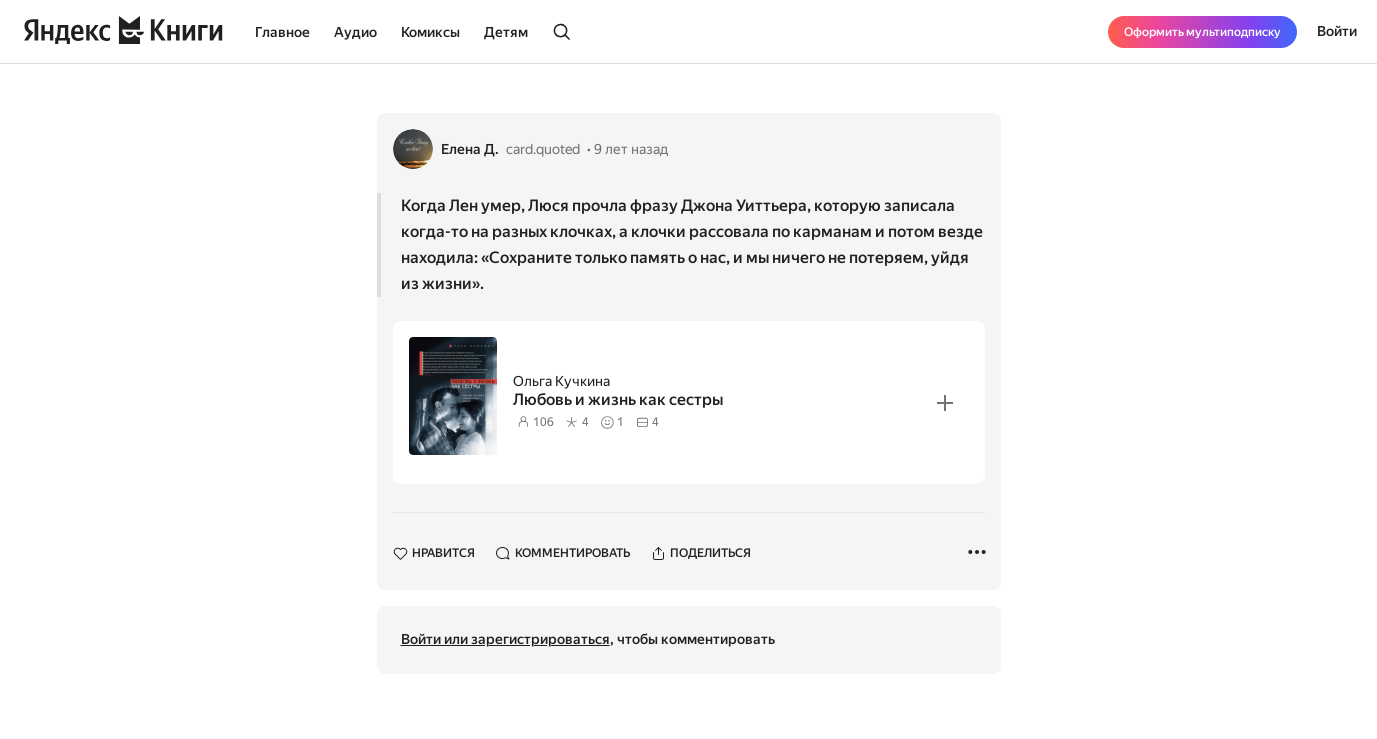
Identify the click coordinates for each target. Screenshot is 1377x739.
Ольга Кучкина (561, 381)
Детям (506, 32)
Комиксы (430, 32)
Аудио (355, 32)
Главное (282, 32)
